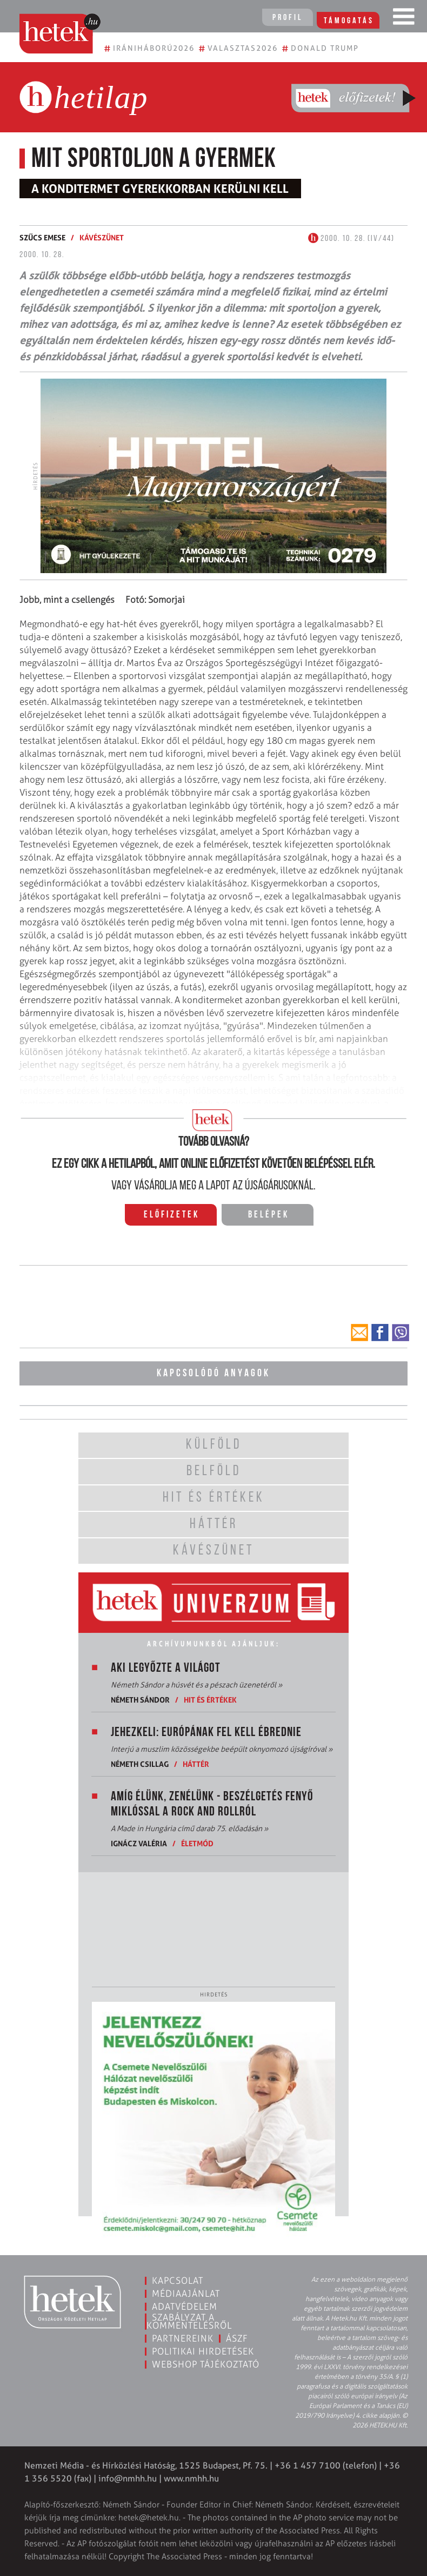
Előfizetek (171, 1215)
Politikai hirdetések (203, 2351)
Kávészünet (101, 237)
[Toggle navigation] (404, 18)
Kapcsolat (177, 2280)
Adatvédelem (184, 2306)
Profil (286, 18)
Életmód (197, 1843)
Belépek (268, 1215)
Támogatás (351, 18)
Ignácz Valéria (139, 1843)
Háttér (196, 1763)
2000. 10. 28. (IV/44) (351, 238)
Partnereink (183, 2338)
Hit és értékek (210, 1699)
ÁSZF (237, 2338)
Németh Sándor (140, 1699)
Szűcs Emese (42, 237)
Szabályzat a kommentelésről (189, 2321)
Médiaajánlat (186, 2293)
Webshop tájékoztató (205, 2364)
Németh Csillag (140, 1763)
